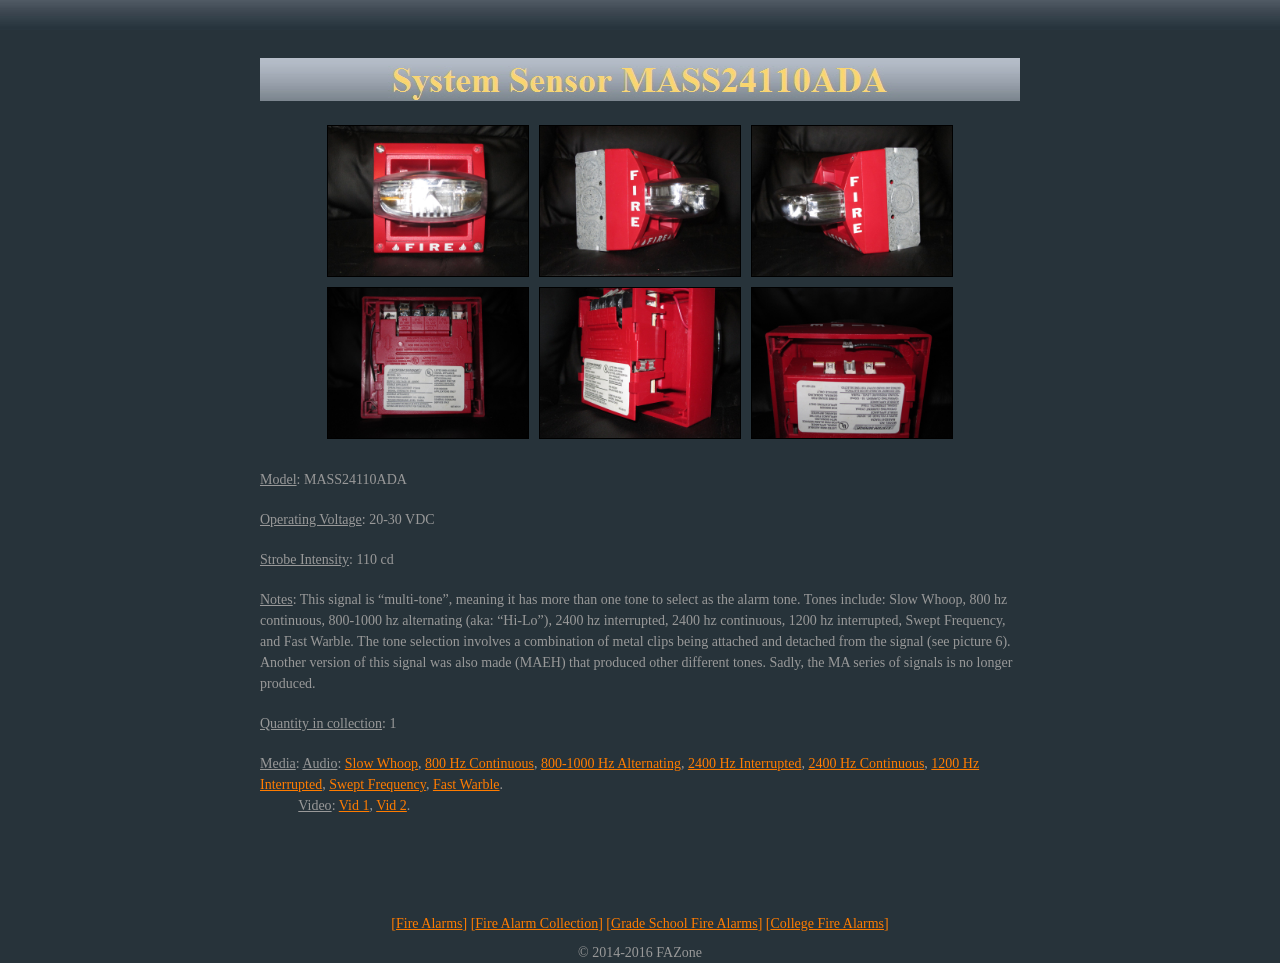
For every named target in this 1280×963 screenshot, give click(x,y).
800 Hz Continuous (479, 763)
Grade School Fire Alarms (684, 923)
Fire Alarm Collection (536, 923)
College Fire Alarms (827, 923)
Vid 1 (354, 805)
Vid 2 (391, 805)
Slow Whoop (381, 763)
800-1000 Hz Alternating (611, 763)
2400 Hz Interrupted (745, 763)
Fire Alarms (429, 923)
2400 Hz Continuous (866, 763)
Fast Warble (466, 784)
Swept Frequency (377, 784)
